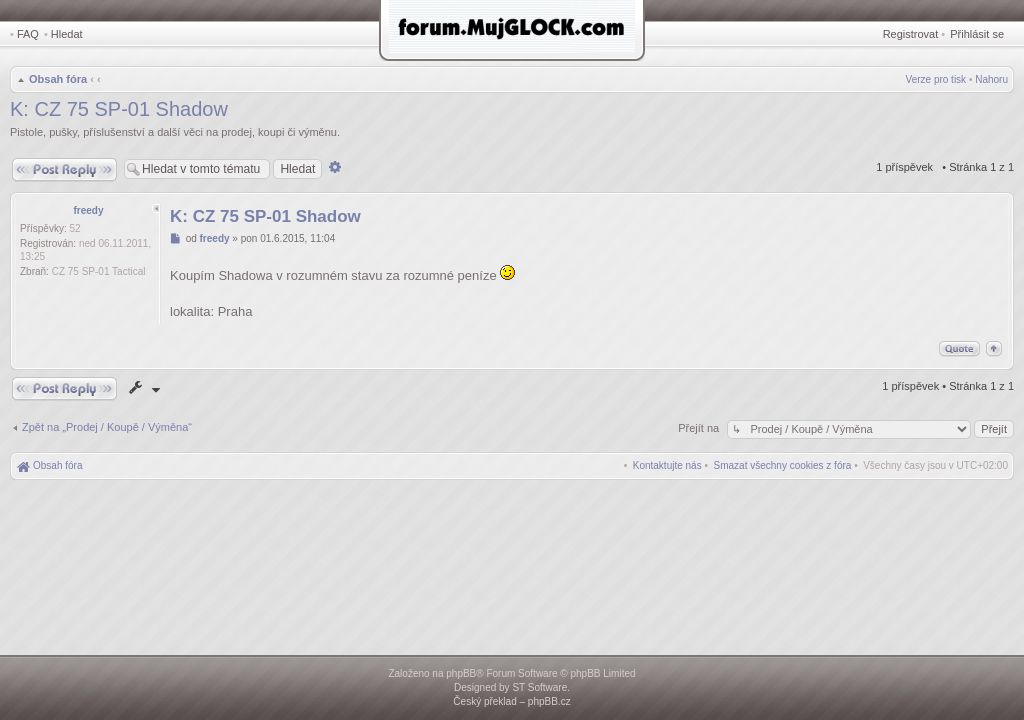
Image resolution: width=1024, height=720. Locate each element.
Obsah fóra (58, 79)
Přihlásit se (977, 34)
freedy (88, 210)
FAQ (28, 34)
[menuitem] (783, 465)
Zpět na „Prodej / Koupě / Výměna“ (107, 427)
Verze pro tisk (936, 79)
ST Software (539, 687)
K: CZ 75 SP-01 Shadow (119, 109)
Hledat (67, 34)
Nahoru (991, 79)
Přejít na (700, 428)
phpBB (461, 673)
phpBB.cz (549, 701)
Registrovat (911, 34)
